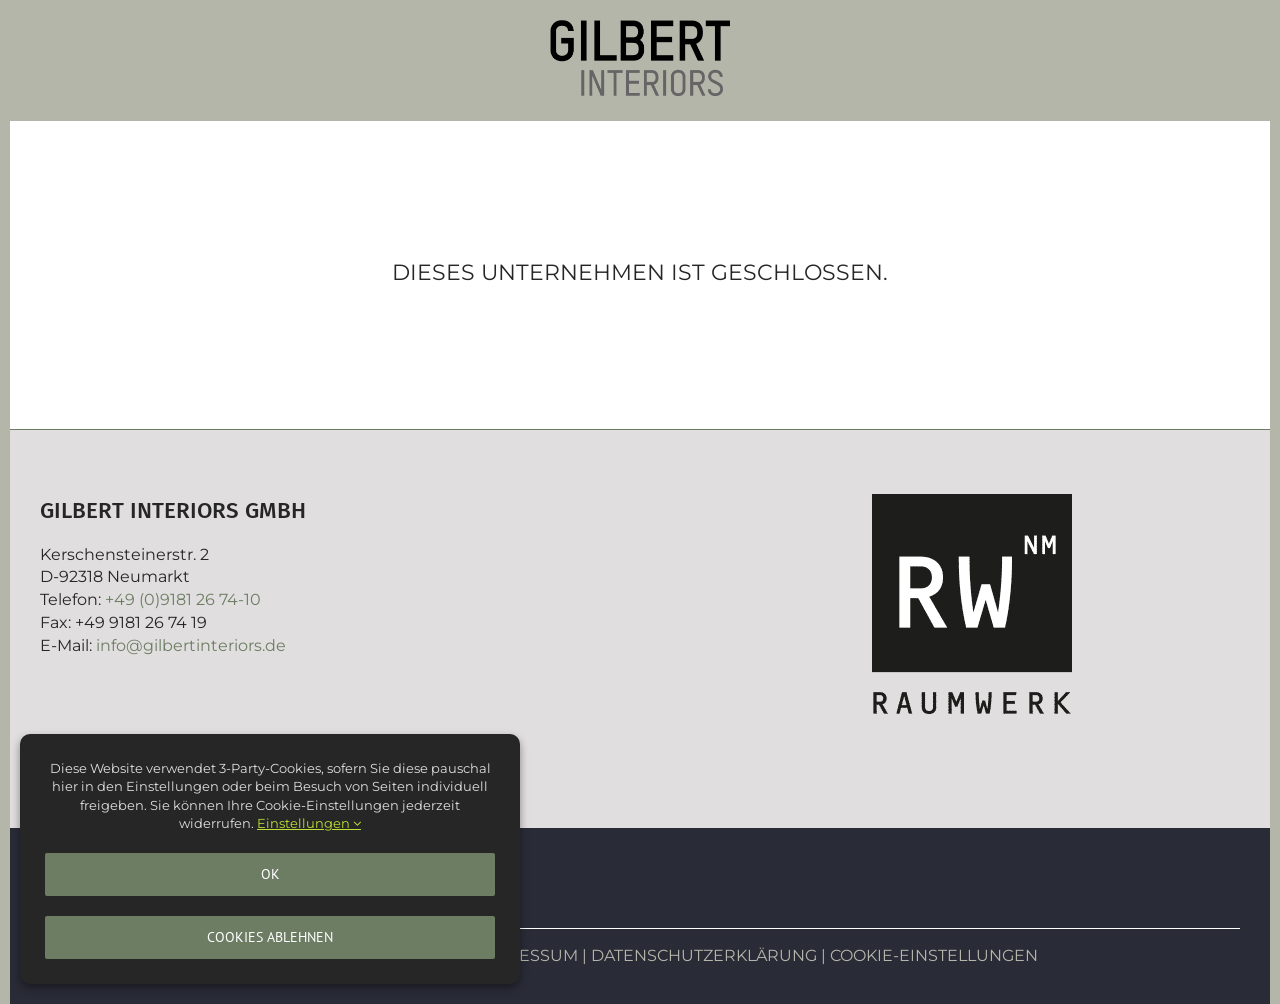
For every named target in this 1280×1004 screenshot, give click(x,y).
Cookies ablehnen (270, 937)
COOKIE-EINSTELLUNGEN (934, 955)
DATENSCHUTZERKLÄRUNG (704, 955)
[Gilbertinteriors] (640, 27)
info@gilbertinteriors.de (191, 645)
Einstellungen (309, 823)
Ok (270, 874)
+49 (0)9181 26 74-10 (183, 599)
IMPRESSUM (527, 955)
